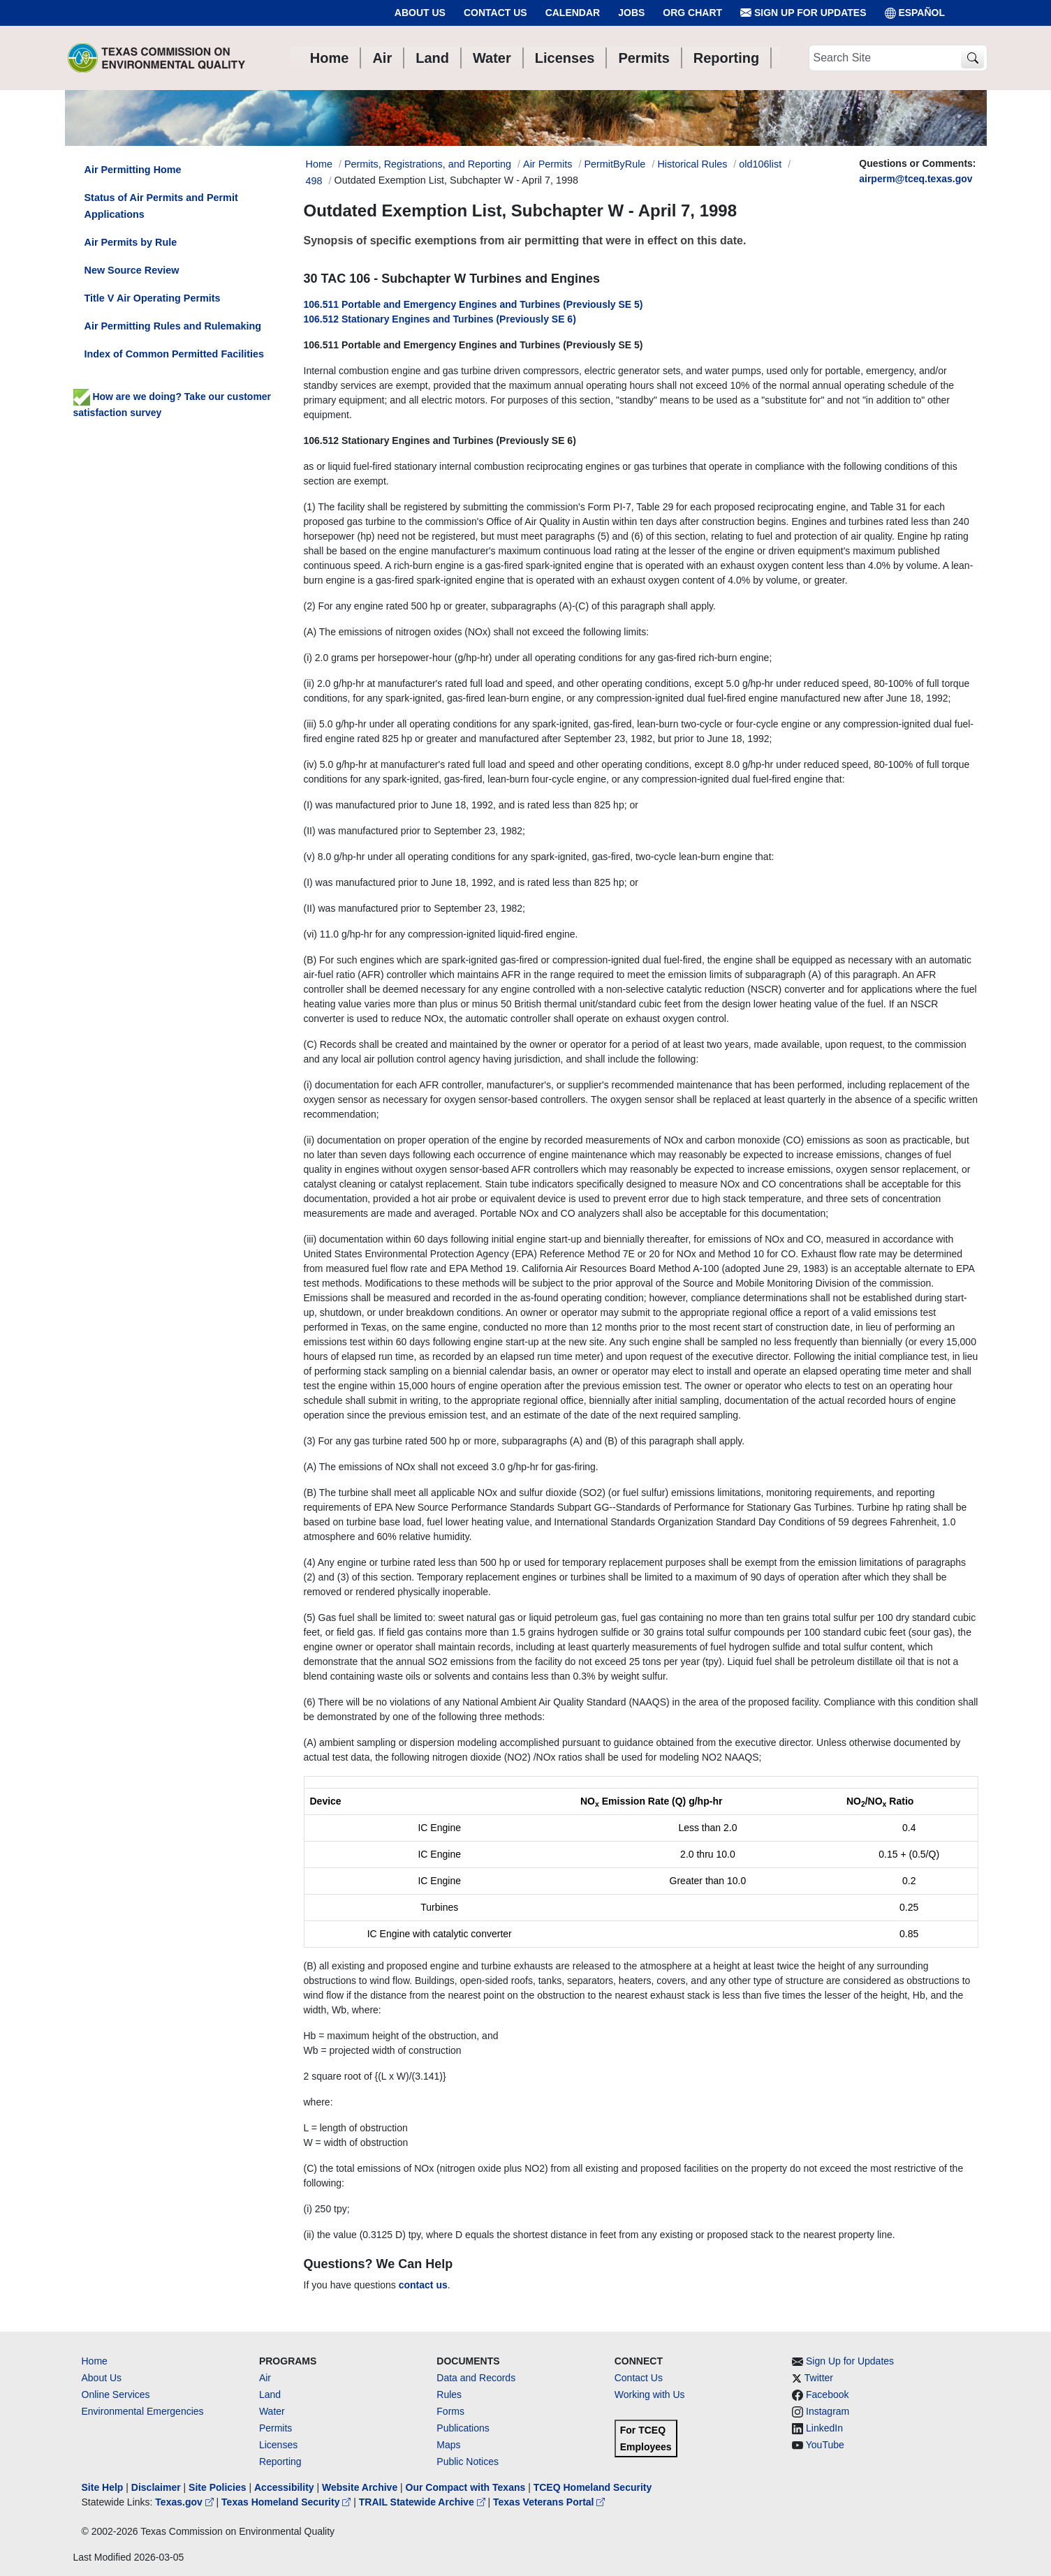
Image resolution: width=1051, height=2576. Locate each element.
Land (270, 2394)
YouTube (825, 2444)
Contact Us (495, 12)
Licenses (278, 2444)
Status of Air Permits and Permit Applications (161, 206)
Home (95, 2361)
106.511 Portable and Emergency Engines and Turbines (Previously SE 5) (473, 304)
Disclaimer (156, 2487)
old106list (760, 164)
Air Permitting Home (133, 169)
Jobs (631, 12)
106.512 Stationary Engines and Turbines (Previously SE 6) (440, 319)
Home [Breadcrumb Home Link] (319, 164)
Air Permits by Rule (130, 242)
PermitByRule (614, 164)
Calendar (573, 12)
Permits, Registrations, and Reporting (427, 164)
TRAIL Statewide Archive (423, 2502)
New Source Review (131, 270)
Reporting (280, 2461)
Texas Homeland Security (287, 2502)
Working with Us (650, 2394)
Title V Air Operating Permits (152, 298)
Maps (448, 2444)
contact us (423, 2284)
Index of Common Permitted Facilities (174, 354)
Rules (449, 2394)
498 (314, 180)
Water (272, 2411)
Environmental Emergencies (143, 2411)
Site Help (103, 2487)
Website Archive (359, 2487)
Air (265, 2377)
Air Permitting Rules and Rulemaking (172, 326)
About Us (420, 12)
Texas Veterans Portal (549, 2502)
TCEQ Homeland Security (593, 2487)
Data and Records (475, 2377)
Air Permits (547, 164)
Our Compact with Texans (466, 2487)
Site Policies (217, 2487)
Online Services (116, 2394)
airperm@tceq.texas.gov (915, 178)
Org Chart (692, 12)
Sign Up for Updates (803, 13)
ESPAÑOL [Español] (915, 13)
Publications (463, 2428)
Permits (275, 2428)
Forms (450, 2411)
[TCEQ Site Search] (972, 58)
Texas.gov (185, 2502)
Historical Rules (692, 164)
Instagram (827, 2411)
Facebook (827, 2394)
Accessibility (285, 2487)
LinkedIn (824, 2428)
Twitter (818, 2377)
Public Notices (467, 2461)
